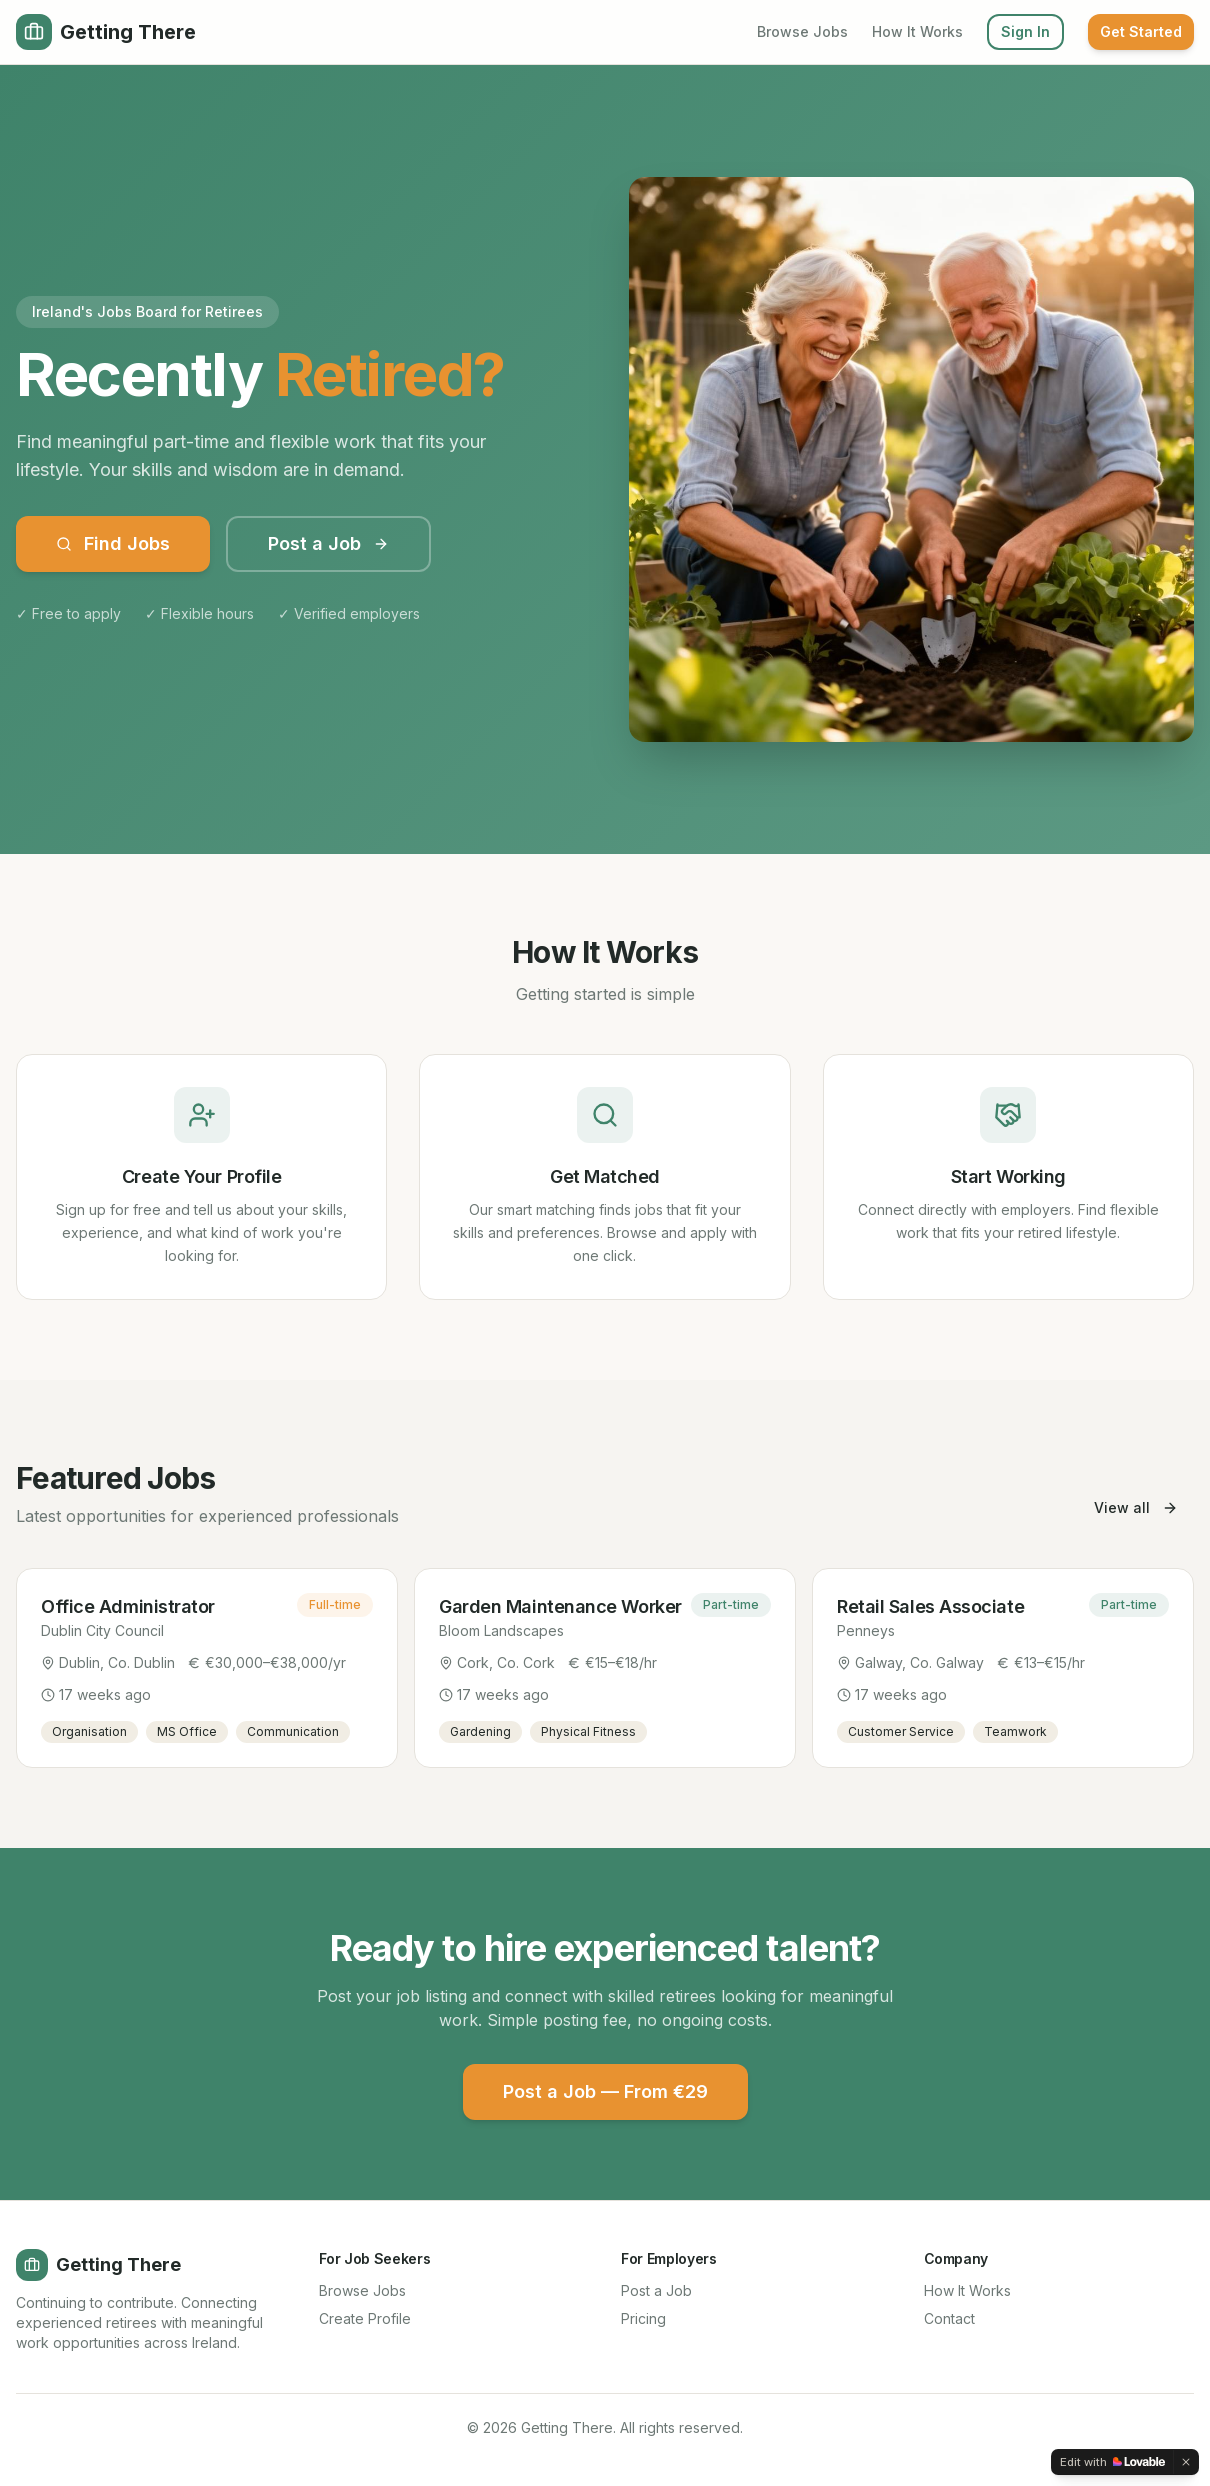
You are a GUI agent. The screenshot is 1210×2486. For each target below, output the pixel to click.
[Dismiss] (1186, 2462)
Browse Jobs (802, 31)
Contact (949, 2318)
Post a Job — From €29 (605, 2091)
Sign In (1025, 31)
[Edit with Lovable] (1112, 2462)
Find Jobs (113, 543)
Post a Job (328, 543)
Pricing (643, 2318)
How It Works (917, 31)
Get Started (1141, 31)
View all (1136, 1507)
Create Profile (365, 2318)
